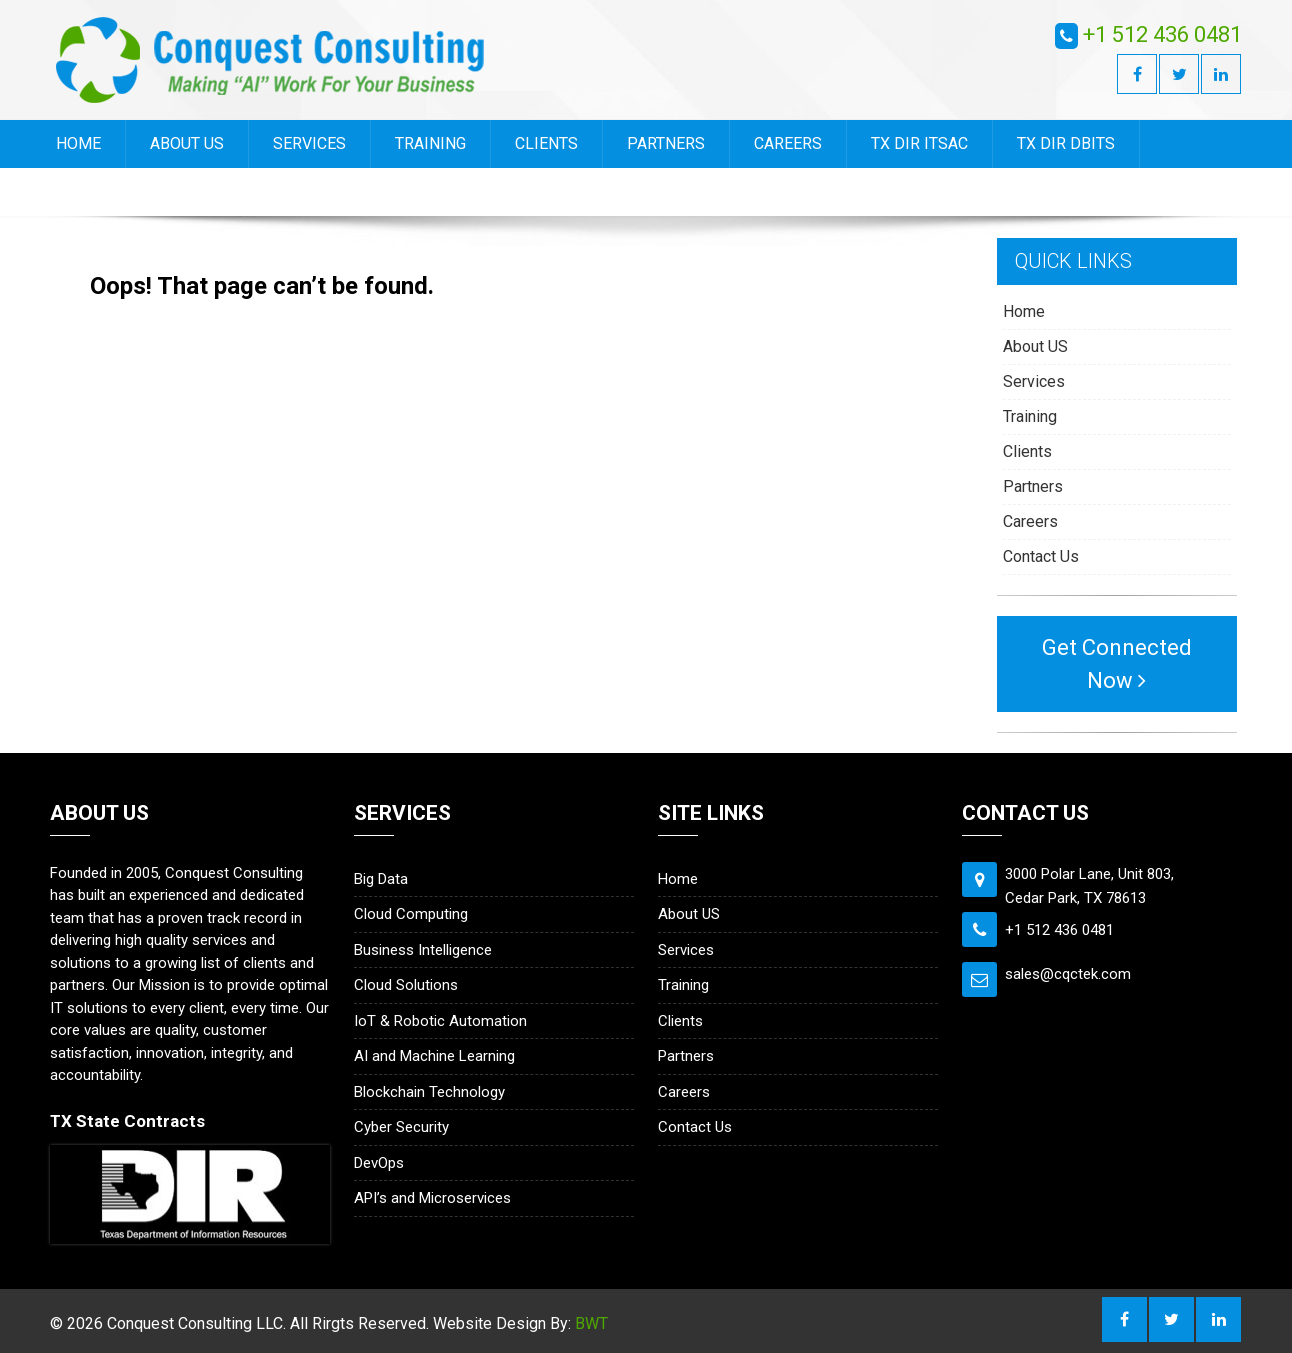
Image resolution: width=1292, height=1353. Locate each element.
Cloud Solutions (406, 985)
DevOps (379, 1163)
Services (309, 143)
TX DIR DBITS (1066, 143)
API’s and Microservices (432, 1198)
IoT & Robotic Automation (440, 1021)
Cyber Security (401, 1127)
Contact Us (102, 191)
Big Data (381, 879)
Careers (788, 143)
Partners (666, 143)
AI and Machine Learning (434, 1056)
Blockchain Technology (429, 1092)
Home (78, 143)
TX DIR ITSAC (919, 143)
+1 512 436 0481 (1162, 34)
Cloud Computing (411, 914)
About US (187, 143)
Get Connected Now (1117, 664)
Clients (546, 143)
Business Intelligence (423, 950)
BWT (591, 1323)
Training (430, 143)
